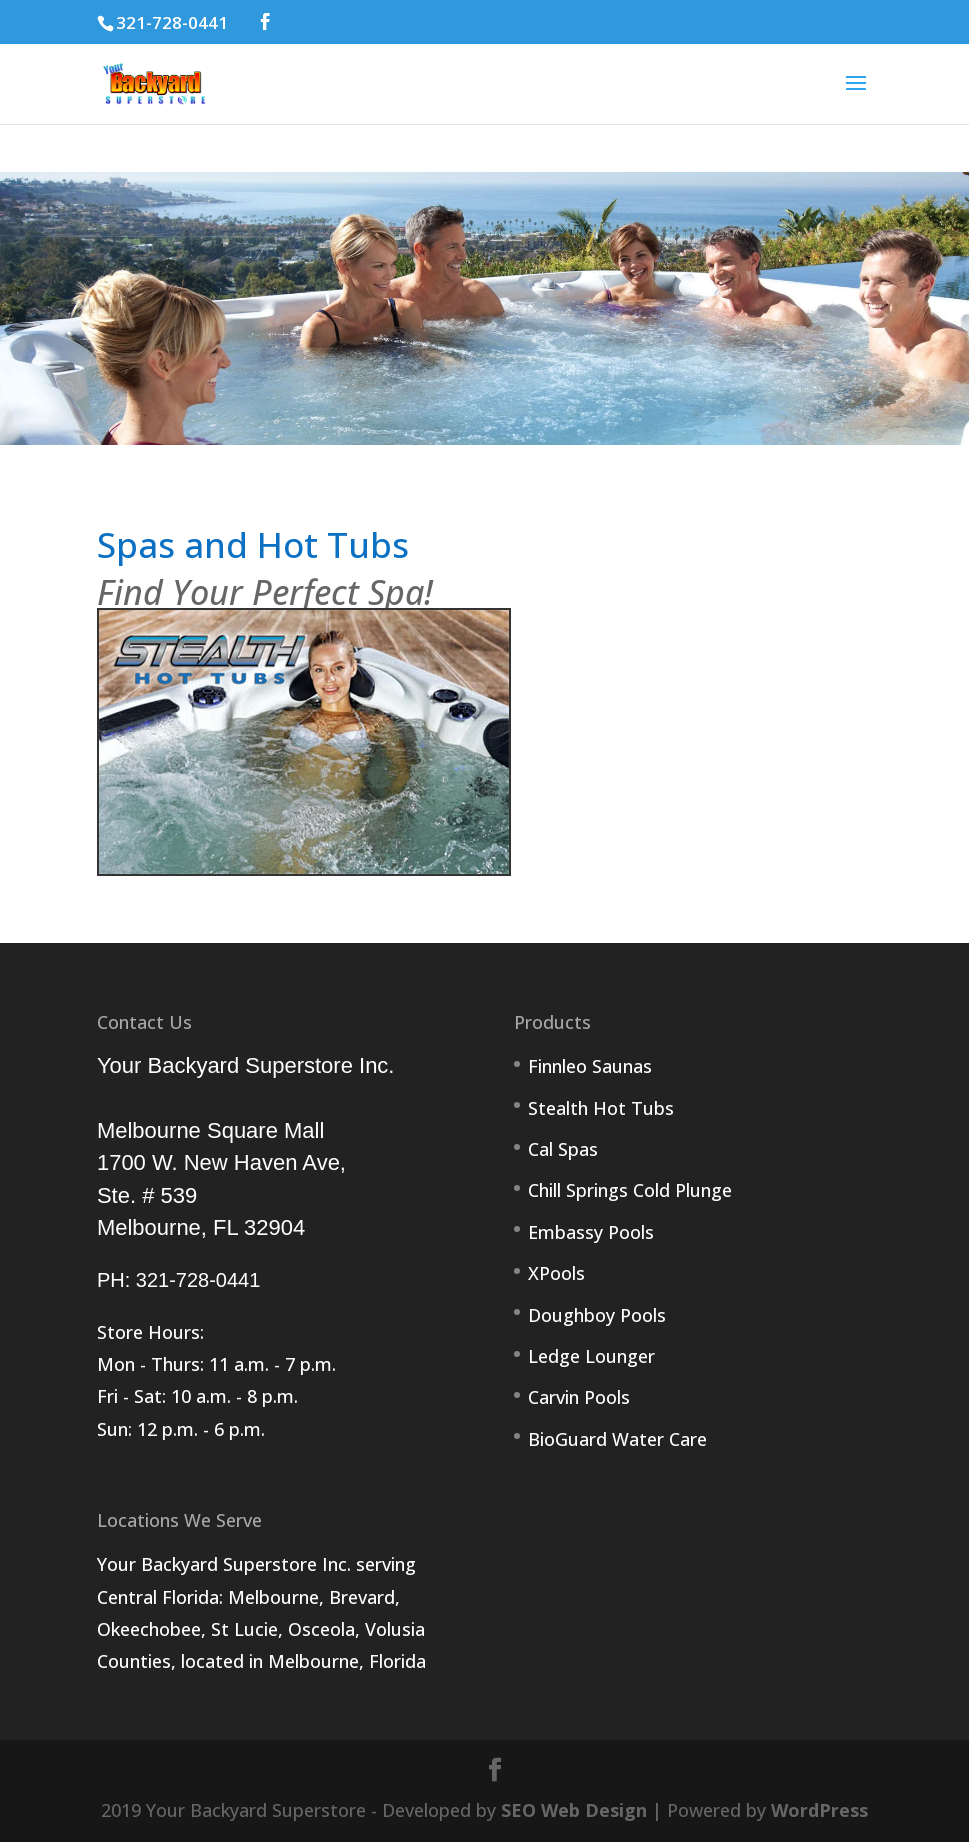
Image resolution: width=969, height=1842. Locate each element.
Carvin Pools (579, 1397)
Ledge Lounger (591, 1356)
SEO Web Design (574, 1810)
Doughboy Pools (597, 1315)
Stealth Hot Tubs (601, 1108)
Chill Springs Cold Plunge (630, 1190)
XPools (556, 1273)
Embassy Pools (591, 1232)
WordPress (819, 1810)
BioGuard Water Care (617, 1439)
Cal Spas (563, 1149)
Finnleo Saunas (590, 1066)
